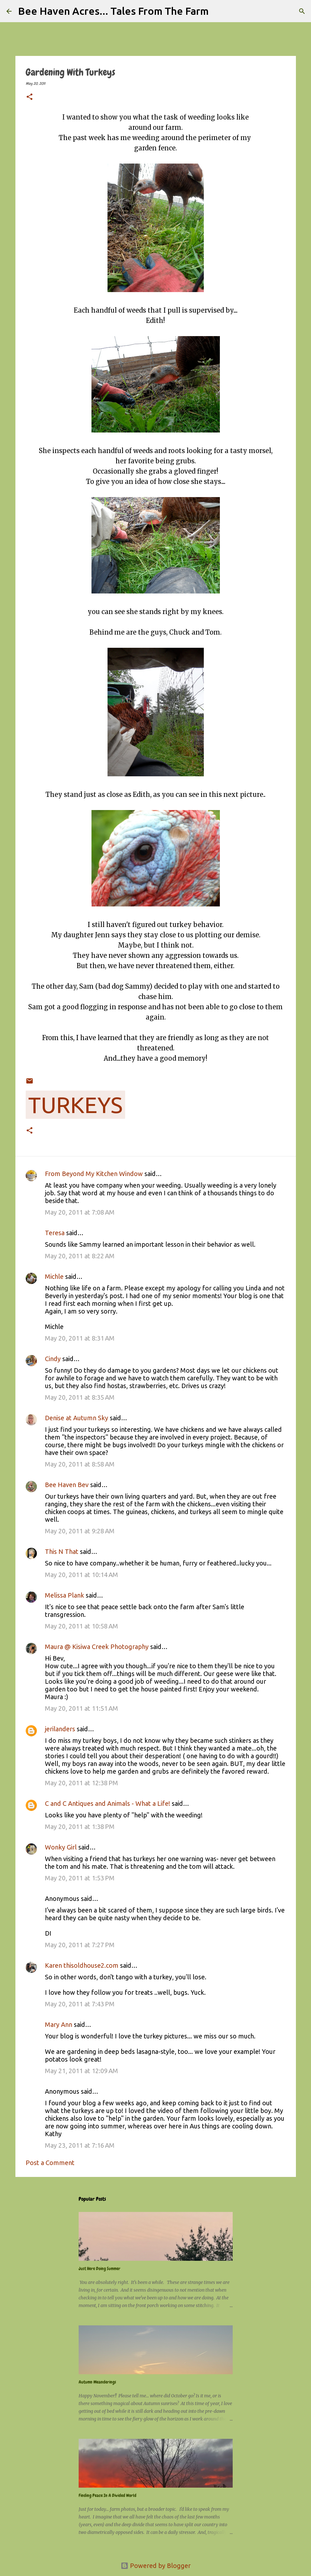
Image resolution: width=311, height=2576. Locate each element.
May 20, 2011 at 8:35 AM (80, 1397)
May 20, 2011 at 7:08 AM (80, 1212)
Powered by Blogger (156, 2565)
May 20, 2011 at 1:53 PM (80, 1878)
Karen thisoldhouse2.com (81, 1965)
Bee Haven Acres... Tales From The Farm (113, 11)
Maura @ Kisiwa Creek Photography (97, 1646)
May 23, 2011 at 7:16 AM (80, 2145)
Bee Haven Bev (67, 1484)
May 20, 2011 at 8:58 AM (80, 1464)
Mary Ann (58, 2024)
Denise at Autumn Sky (76, 1418)
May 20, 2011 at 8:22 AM (80, 1256)
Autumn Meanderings (97, 2382)
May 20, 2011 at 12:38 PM (81, 1783)
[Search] (217, 11)
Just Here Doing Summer (99, 2268)
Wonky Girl (61, 1847)
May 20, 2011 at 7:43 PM (80, 2004)
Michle (54, 1276)
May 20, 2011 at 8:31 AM (80, 1338)
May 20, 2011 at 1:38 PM (80, 1826)
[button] (29, 97)
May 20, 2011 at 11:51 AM (81, 1708)
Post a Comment (50, 2162)
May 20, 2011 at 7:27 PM (80, 1944)
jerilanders (60, 1729)
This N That (61, 1551)
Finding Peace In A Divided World (107, 2495)
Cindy (53, 1358)
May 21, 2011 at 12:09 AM (81, 2070)
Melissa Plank (64, 1595)
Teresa (55, 1232)
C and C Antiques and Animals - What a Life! (107, 1803)
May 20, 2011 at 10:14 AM (81, 1574)
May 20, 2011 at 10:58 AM (81, 1626)
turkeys (75, 1104)
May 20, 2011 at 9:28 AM (80, 1531)
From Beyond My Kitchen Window (94, 1173)
